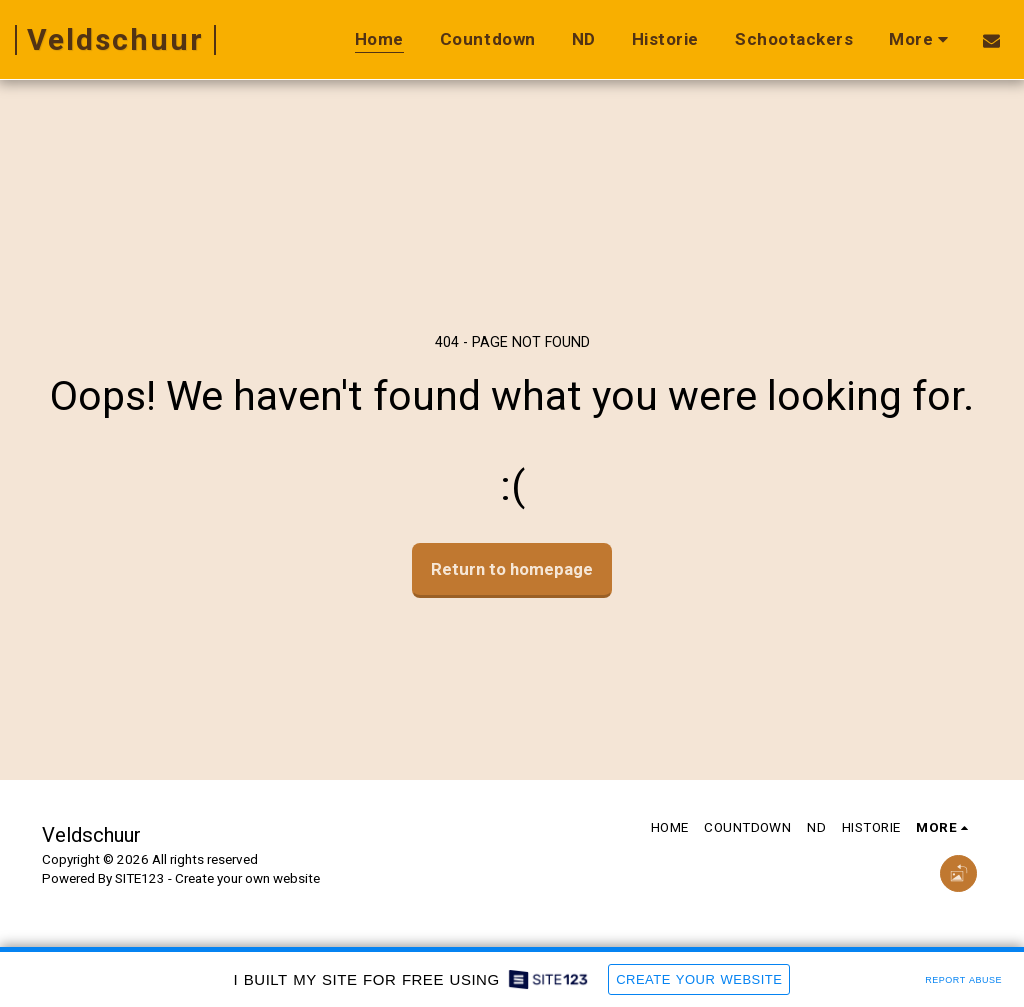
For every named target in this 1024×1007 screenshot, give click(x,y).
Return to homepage (512, 569)
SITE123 (140, 878)
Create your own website (247, 878)
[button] (991, 40)
